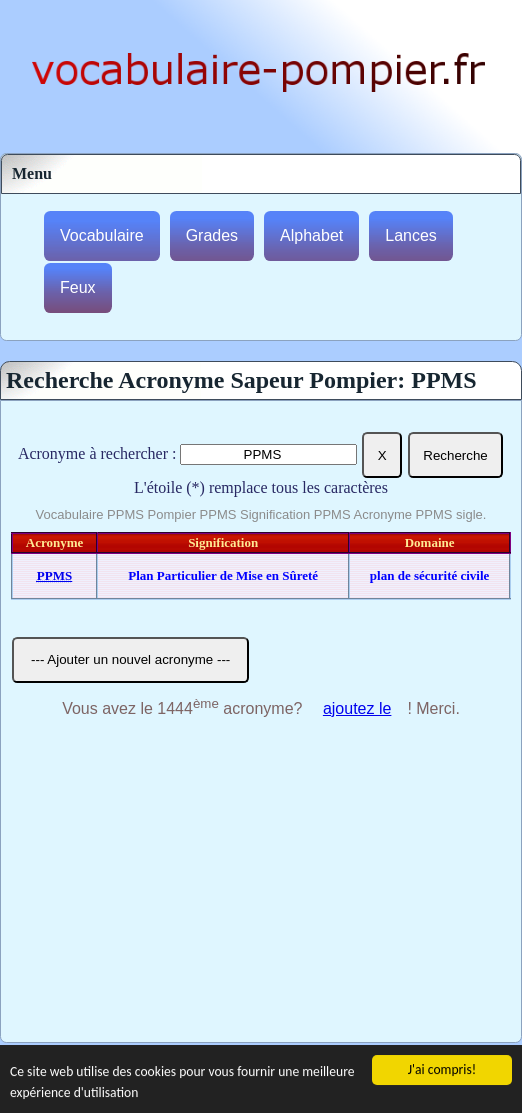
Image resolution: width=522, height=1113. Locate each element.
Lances (411, 235)
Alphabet (311, 235)
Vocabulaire (102, 235)
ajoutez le (357, 708)
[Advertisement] (261, 892)
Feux (78, 287)
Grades (212, 235)
